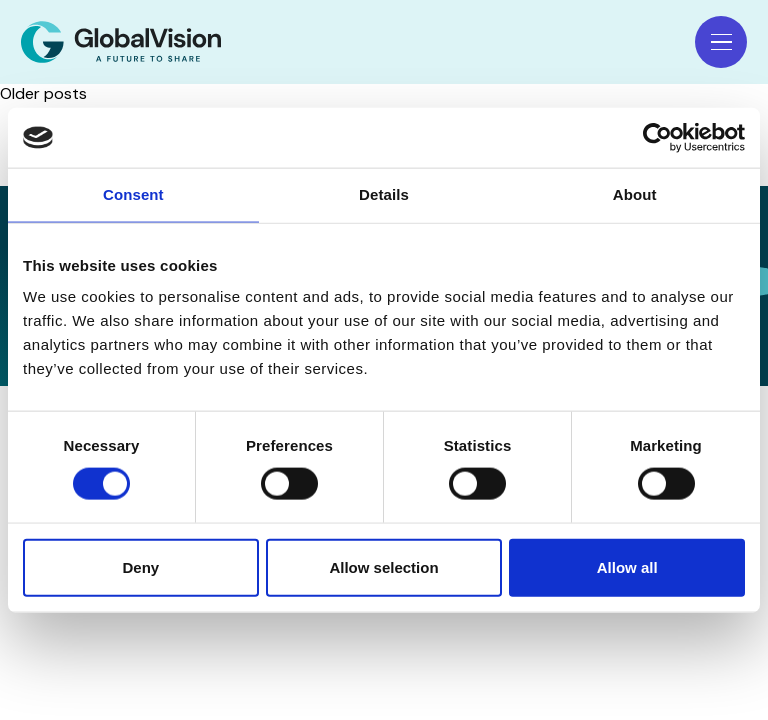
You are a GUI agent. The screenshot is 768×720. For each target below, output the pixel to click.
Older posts (43, 93)
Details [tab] (384, 194)
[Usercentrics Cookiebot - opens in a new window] (657, 138)
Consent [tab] (133, 194)
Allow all (627, 566)
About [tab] (635, 194)
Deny (140, 566)
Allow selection (383, 566)
